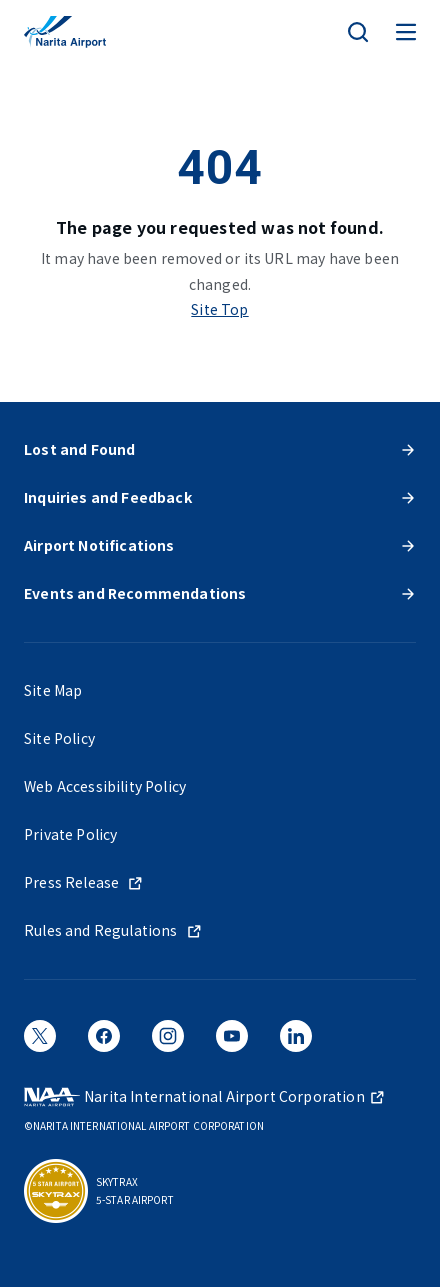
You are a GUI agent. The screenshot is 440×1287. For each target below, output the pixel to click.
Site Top (219, 309)
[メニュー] (406, 32)
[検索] (358, 32)
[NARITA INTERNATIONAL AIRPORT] (65, 32)
